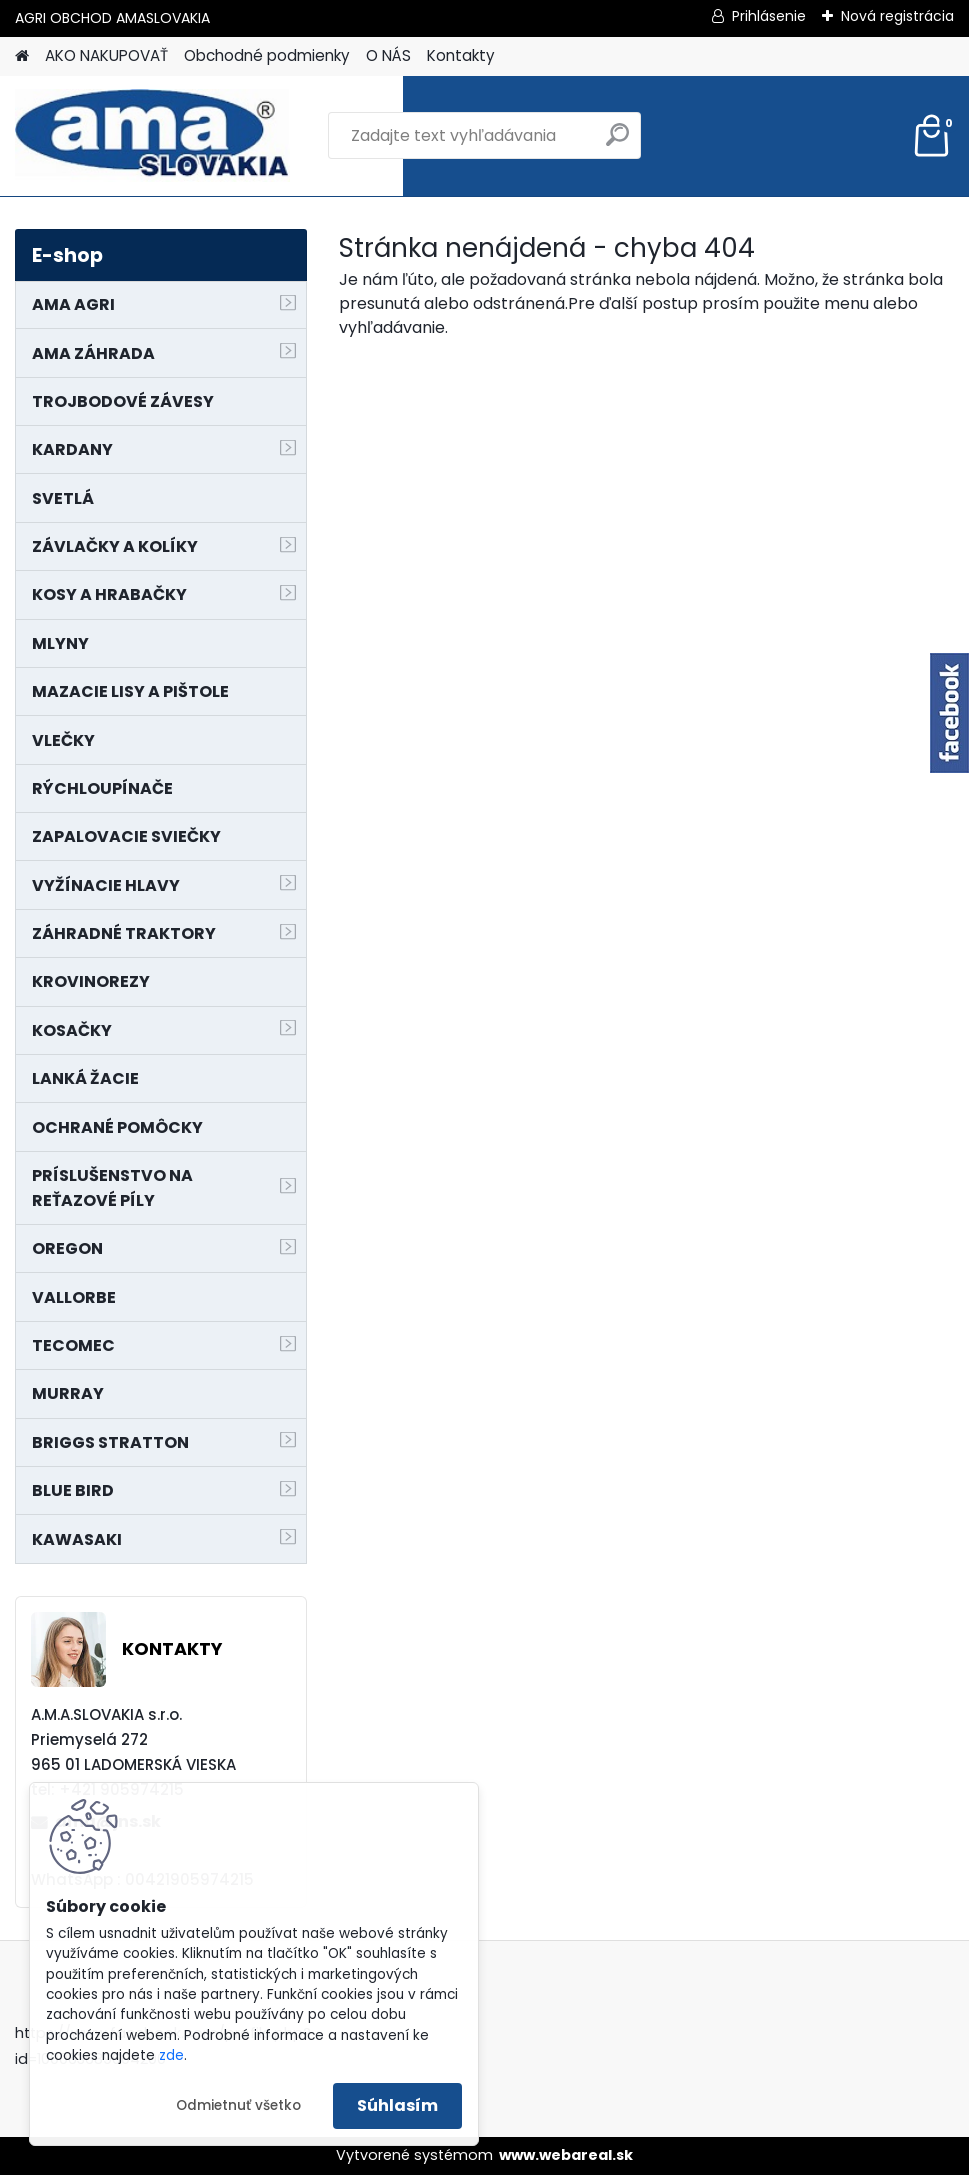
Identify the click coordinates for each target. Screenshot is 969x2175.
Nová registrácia (897, 16)
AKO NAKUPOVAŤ (106, 55)
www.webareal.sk (566, 2155)
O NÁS (388, 55)
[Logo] (152, 136)
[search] (617, 142)
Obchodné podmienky (267, 55)
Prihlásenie (769, 16)
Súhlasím (397, 2105)
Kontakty (461, 55)
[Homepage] (22, 56)
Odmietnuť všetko (238, 2105)
